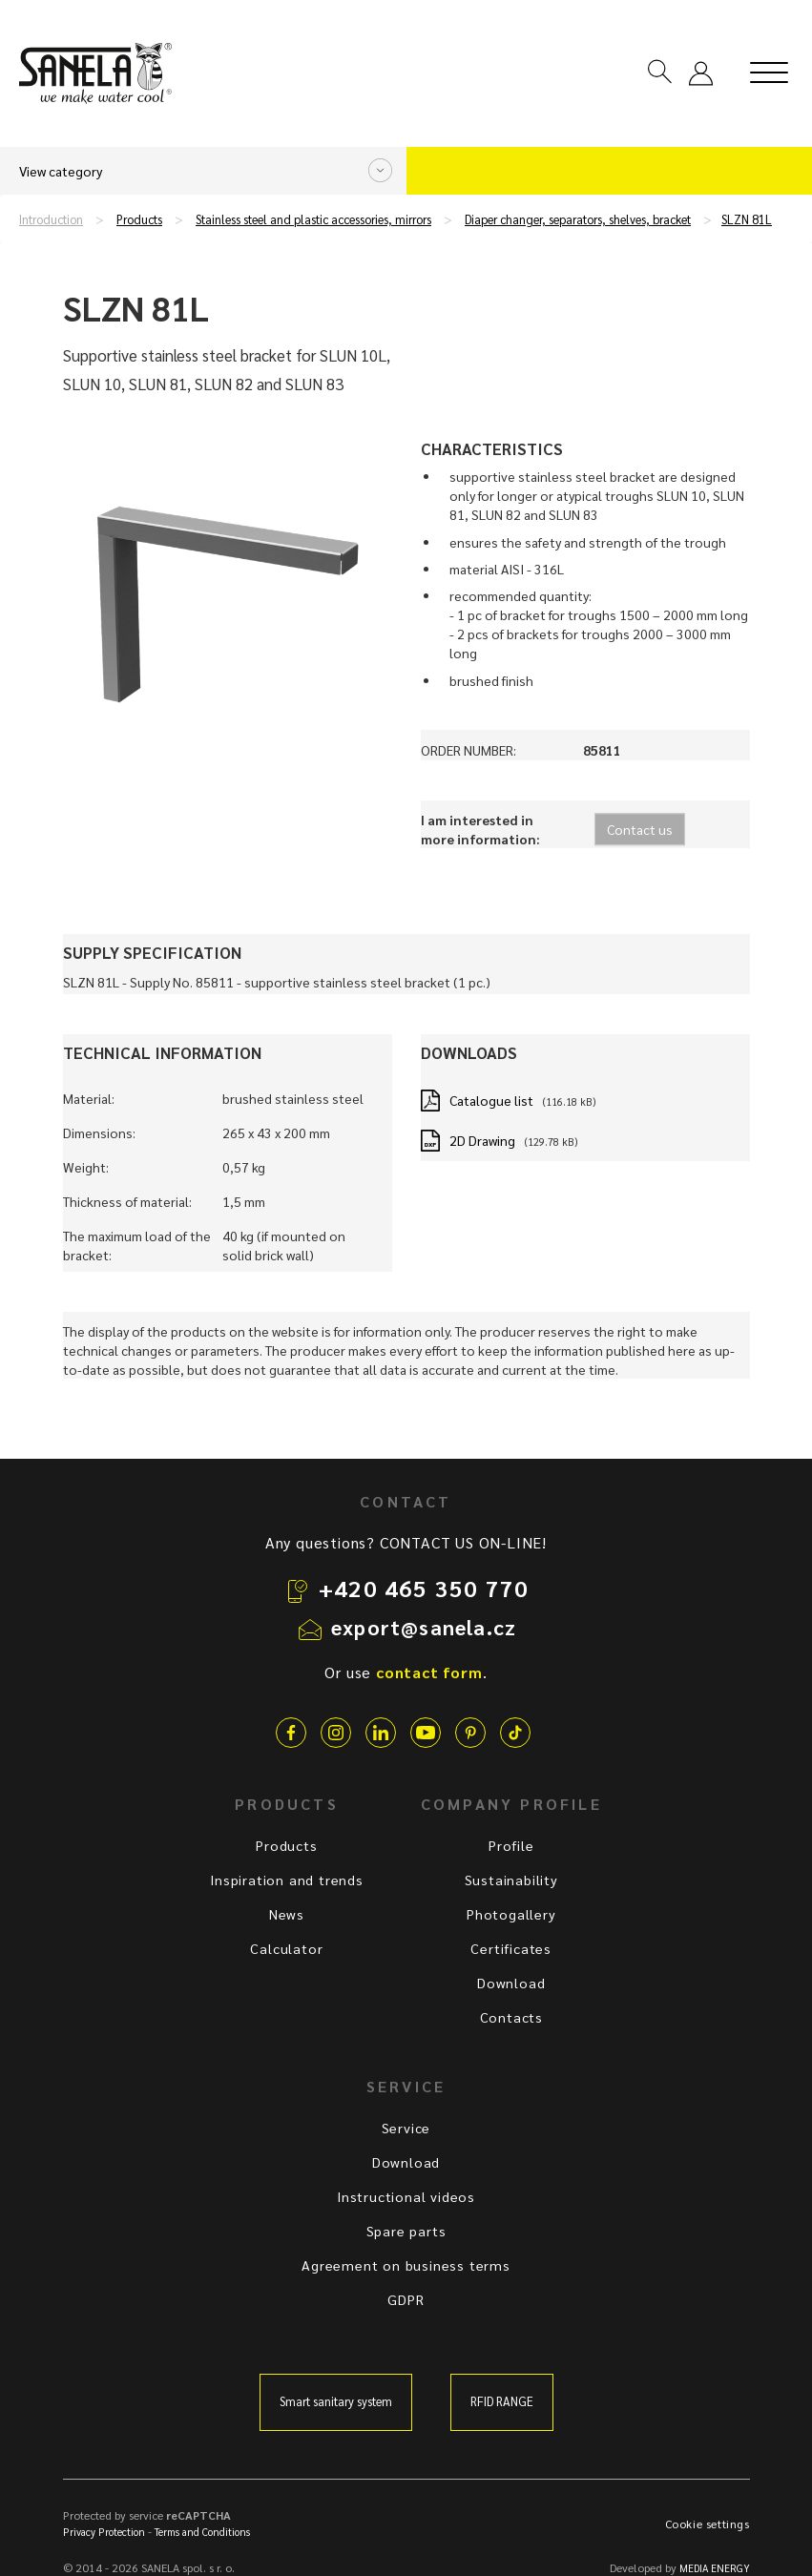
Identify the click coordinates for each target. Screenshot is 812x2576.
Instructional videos (406, 2196)
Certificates (511, 1948)
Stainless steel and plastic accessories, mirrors (313, 219)
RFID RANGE (501, 2401)
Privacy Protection (104, 2531)
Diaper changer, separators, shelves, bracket (578, 219)
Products (139, 219)
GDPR (405, 2299)
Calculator (286, 1948)
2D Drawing (482, 1140)
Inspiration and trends (287, 1879)
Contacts (511, 2016)
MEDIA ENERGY (714, 2568)
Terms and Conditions (202, 2531)
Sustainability (511, 1879)
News (286, 1913)
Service (406, 2127)
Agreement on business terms (406, 2265)
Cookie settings (707, 2523)
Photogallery (511, 1913)
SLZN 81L (746, 219)
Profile (511, 1845)
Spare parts (406, 2230)
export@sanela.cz (423, 1626)
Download (511, 1982)
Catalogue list (491, 1100)
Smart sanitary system (336, 2401)
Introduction (51, 219)
